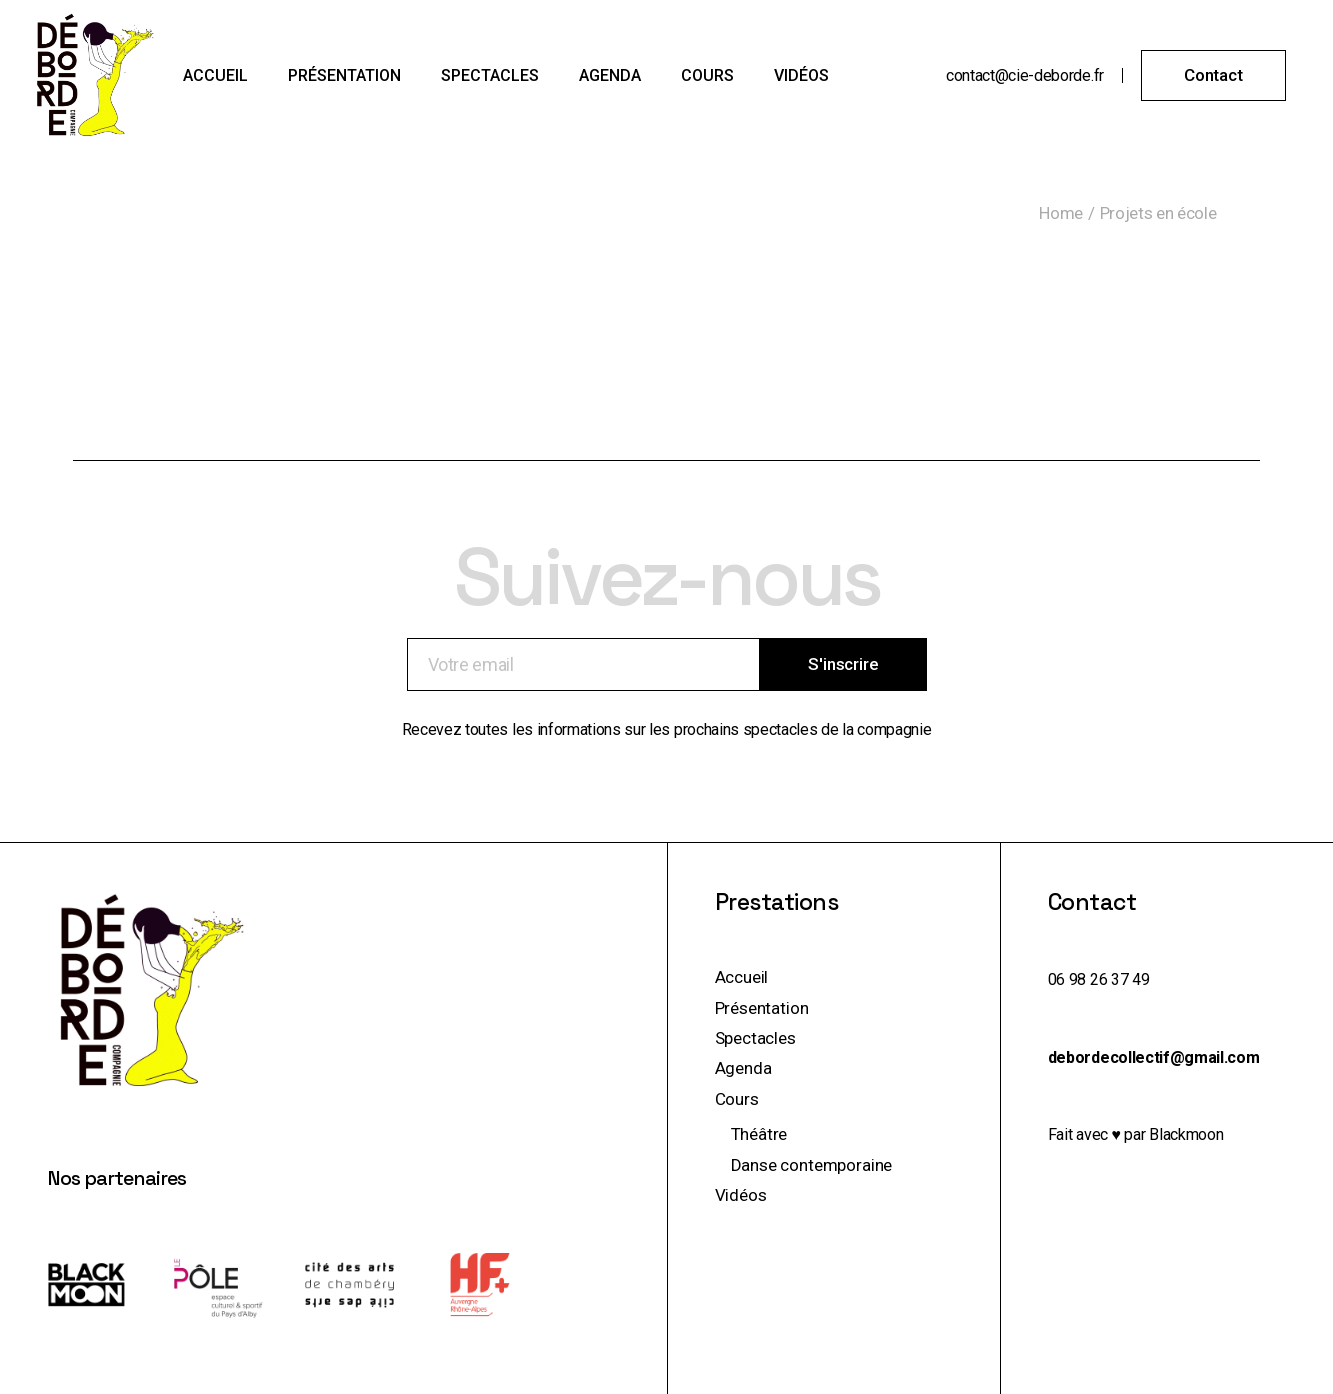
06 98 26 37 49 (1099, 979)
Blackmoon (1186, 1134)
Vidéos (741, 1195)
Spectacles (755, 1038)
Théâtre (759, 1134)
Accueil (742, 977)
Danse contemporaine (812, 1165)
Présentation (762, 1008)
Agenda (743, 1068)
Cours (737, 1099)
